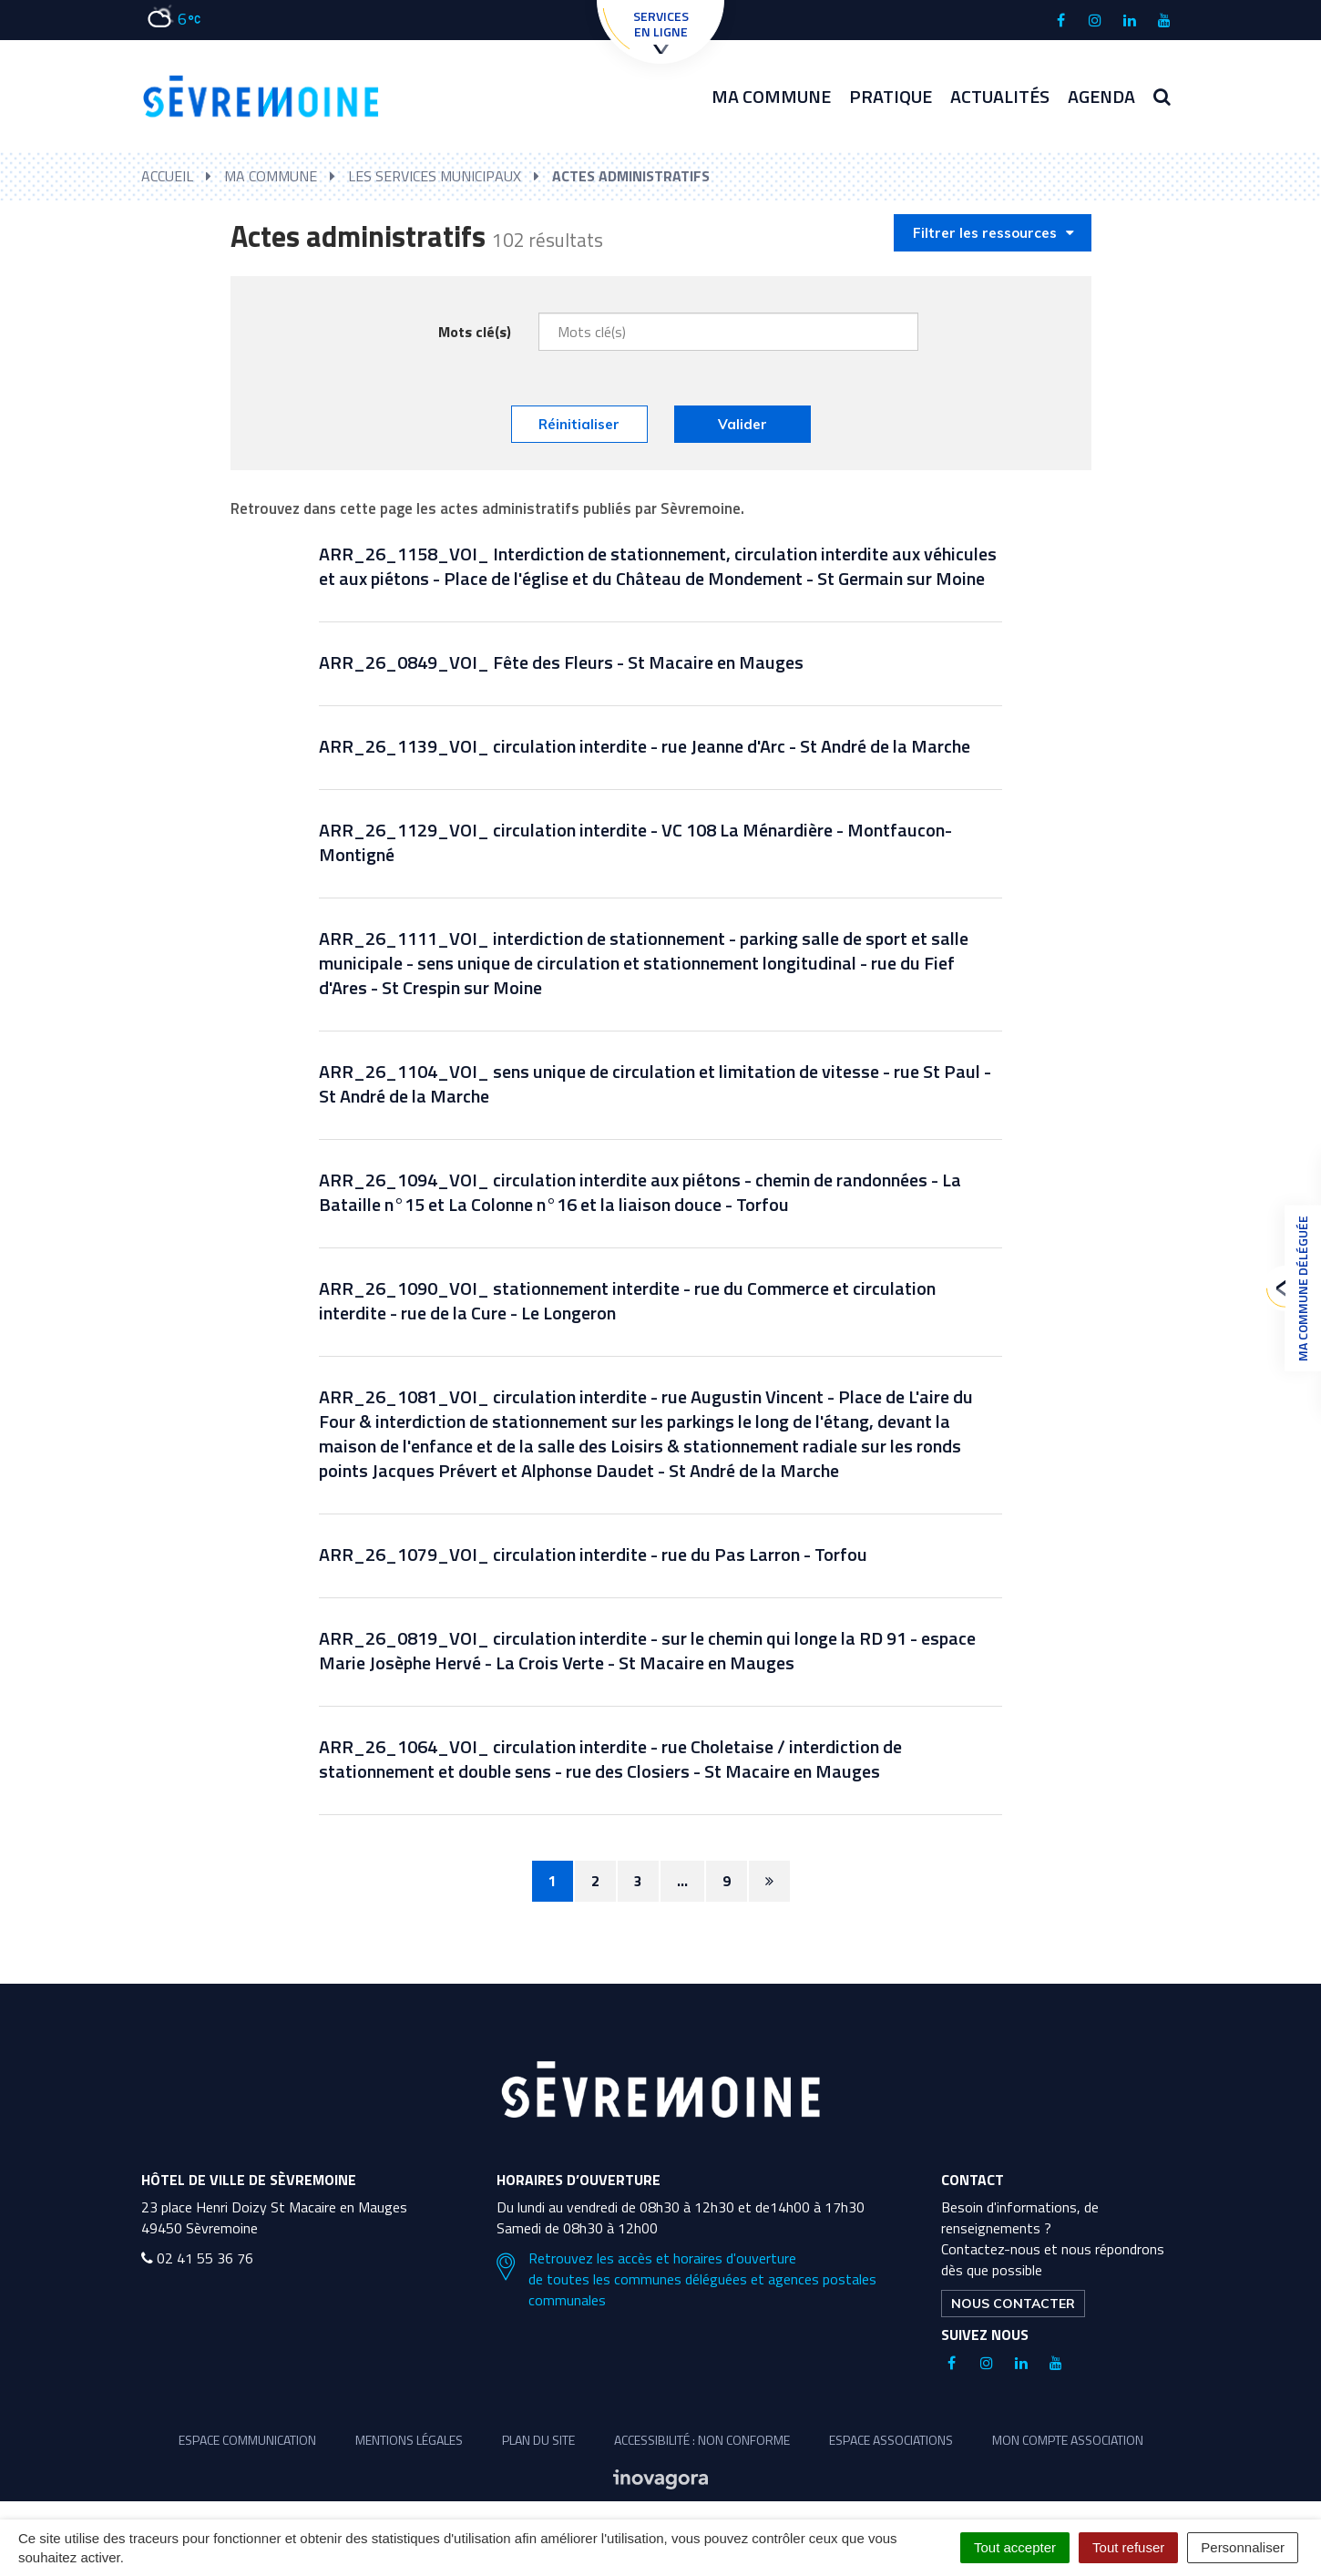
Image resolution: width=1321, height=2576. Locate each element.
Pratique (890, 96)
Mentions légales (409, 2439)
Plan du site (538, 2439)
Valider (742, 424)
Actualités (1000, 96)
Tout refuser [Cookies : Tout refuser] (1128, 2547)
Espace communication (247, 2439)
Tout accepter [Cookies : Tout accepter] (1015, 2547)
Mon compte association (1067, 2439)
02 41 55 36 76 (197, 2258)
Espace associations (891, 2439)
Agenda (1101, 96)
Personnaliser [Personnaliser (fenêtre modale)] (1243, 2547)
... (682, 1881)
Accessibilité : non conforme (702, 2439)
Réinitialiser (579, 424)
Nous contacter (1013, 2303)
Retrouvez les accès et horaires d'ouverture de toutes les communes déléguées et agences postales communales (686, 2279)
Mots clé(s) (474, 332)
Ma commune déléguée (1298, 1288)
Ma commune (771, 96)
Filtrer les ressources (994, 232)
